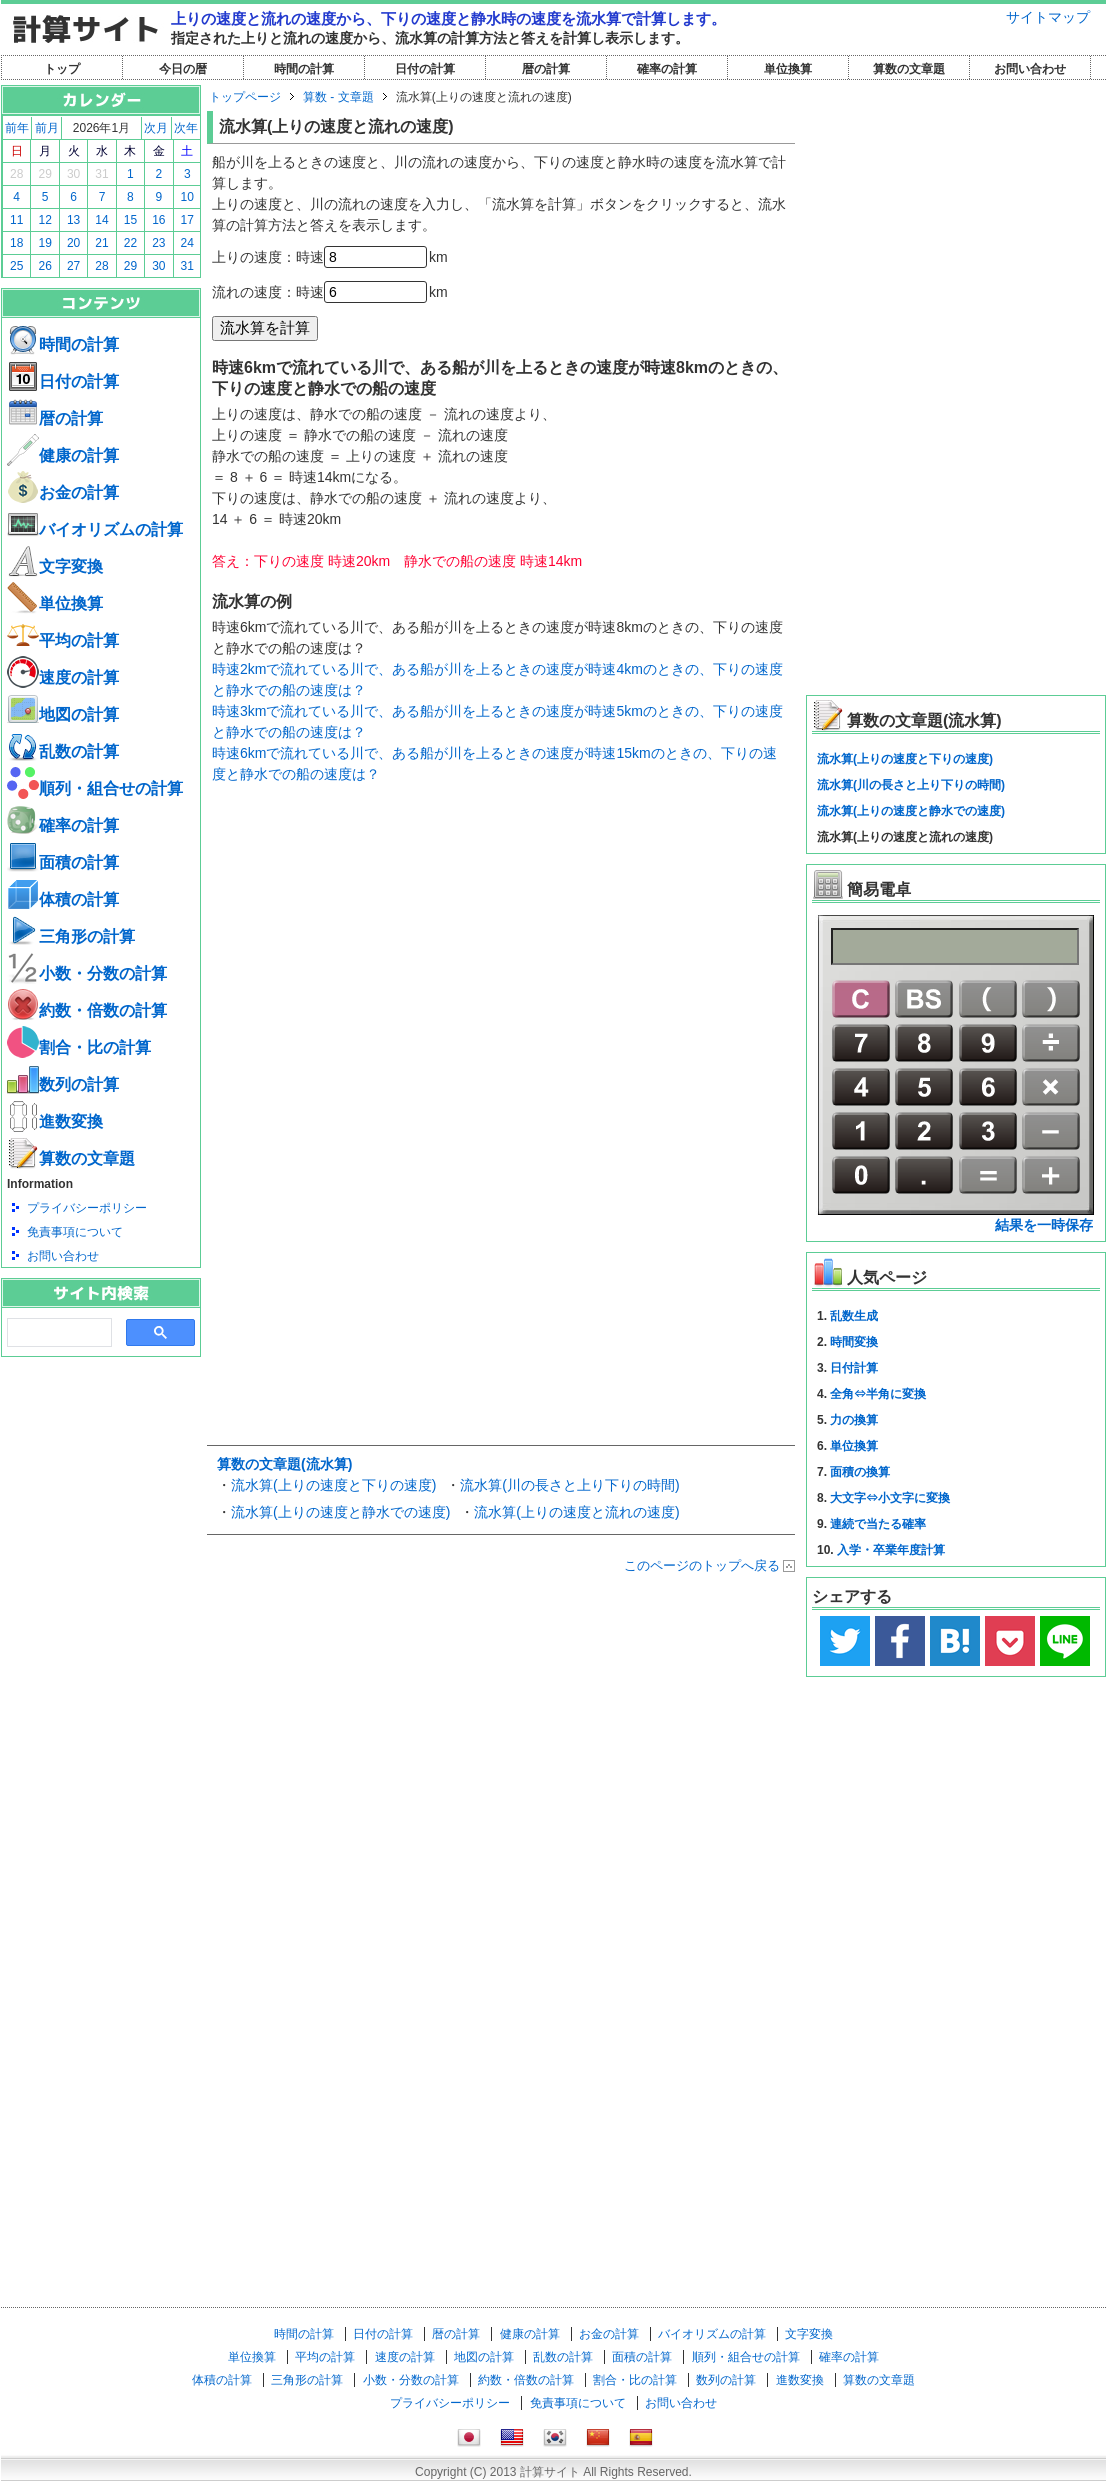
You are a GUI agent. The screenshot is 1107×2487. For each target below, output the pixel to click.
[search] (57, 1333)
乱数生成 (854, 1316)
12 (44, 220)
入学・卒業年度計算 (891, 1550)
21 (101, 243)
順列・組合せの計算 (95, 788)
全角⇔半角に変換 (878, 1394)
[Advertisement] (101, 1467)
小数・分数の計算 (87, 973)
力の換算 (854, 1420)
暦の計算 (546, 69)
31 (101, 174)
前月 (47, 128)
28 (16, 174)
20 (73, 243)
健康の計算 (63, 455)
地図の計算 (63, 714)
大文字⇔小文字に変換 (890, 1498)
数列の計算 (63, 1084)
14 (101, 220)
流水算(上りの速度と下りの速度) (333, 1485)
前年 (17, 128)
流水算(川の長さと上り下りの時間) (569, 1485)
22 (130, 243)
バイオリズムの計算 (95, 529)
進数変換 (55, 1121)
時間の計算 (304, 69)
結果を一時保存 (1044, 1225)
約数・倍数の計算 (87, 1010)
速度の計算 (63, 677)
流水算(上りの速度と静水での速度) (340, 1512)
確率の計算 (667, 69)
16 (158, 220)
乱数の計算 (63, 751)
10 (187, 197)
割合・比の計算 (79, 1047)
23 (158, 243)
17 (187, 220)
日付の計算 (425, 69)
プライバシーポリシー (87, 1208)
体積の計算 (63, 899)
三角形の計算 (71, 936)
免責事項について (75, 1232)
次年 (186, 128)
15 (130, 220)
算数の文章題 (909, 69)
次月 (156, 128)
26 (44, 266)
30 (73, 174)
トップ (62, 69)
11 (16, 220)
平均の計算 (63, 640)
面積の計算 (63, 862)
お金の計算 (63, 492)
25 (16, 266)
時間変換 (854, 1342)
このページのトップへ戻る (702, 1565)
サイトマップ (1048, 17)
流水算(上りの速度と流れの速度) (576, 1512)
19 (44, 243)
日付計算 (854, 1368)
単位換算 (788, 69)
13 (73, 220)
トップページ (245, 97)
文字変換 (55, 566)
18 (16, 243)
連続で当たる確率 (878, 1524)
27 (73, 266)
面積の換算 (860, 1472)
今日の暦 (183, 69)
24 (187, 243)
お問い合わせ (1030, 69)
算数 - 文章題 (338, 97)
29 (44, 174)
